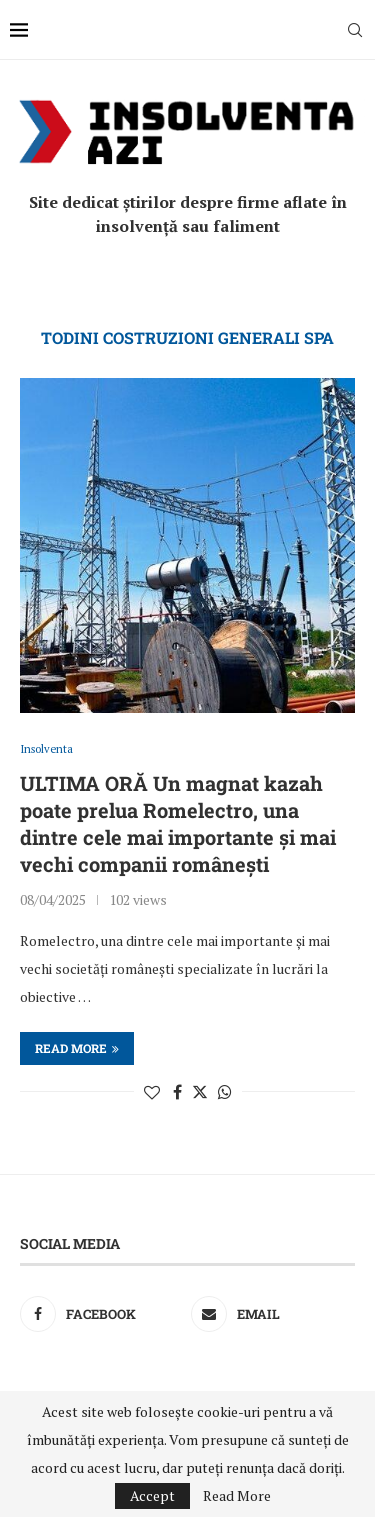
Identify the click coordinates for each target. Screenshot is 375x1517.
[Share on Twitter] (200, 1092)
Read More (237, 1496)
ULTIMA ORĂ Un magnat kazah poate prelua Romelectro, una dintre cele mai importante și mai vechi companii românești (178, 823)
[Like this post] (152, 1092)
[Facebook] (102, 1314)
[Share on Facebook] (177, 1092)
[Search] (355, 30)
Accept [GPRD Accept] (152, 1495)
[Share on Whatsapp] (225, 1092)
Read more (77, 1048)
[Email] (273, 1314)
